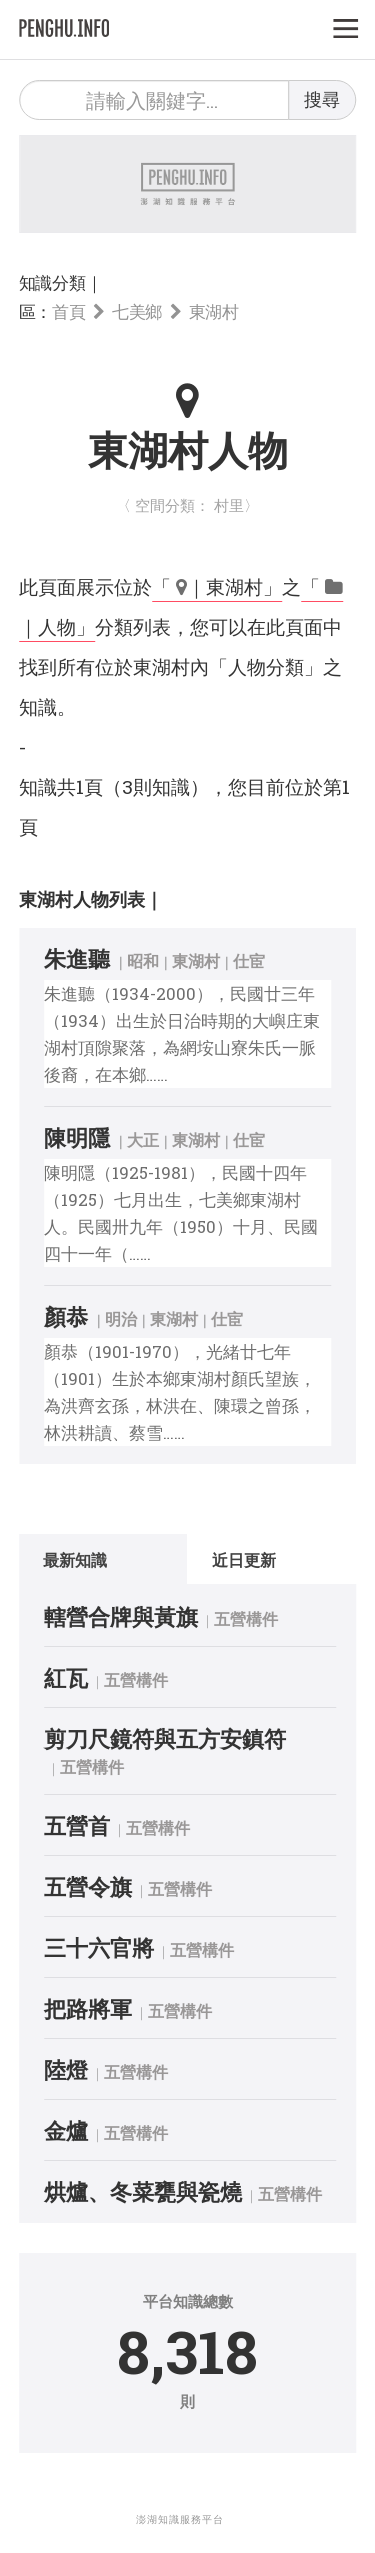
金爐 (66, 2130)
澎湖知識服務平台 (180, 2519)
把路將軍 (88, 2008)
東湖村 (214, 311)
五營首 (77, 1825)
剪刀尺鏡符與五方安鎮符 (165, 1738)
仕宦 (249, 960)
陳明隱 (77, 1137)
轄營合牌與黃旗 (121, 1616)
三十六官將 (99, 1947)
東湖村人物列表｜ (91, 899)
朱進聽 (77, 958)
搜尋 (322, 99)
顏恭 (66, 1316)
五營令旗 (88, 1886)
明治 (121, 1318)
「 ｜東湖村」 (217, 586)
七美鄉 (137, 311)
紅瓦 (66, 1677)
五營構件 (246, 1618)
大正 (143, 1139)
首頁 (68, 311)
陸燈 (66, 2069)
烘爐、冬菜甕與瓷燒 (143, 2191)
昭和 (143, 960)
